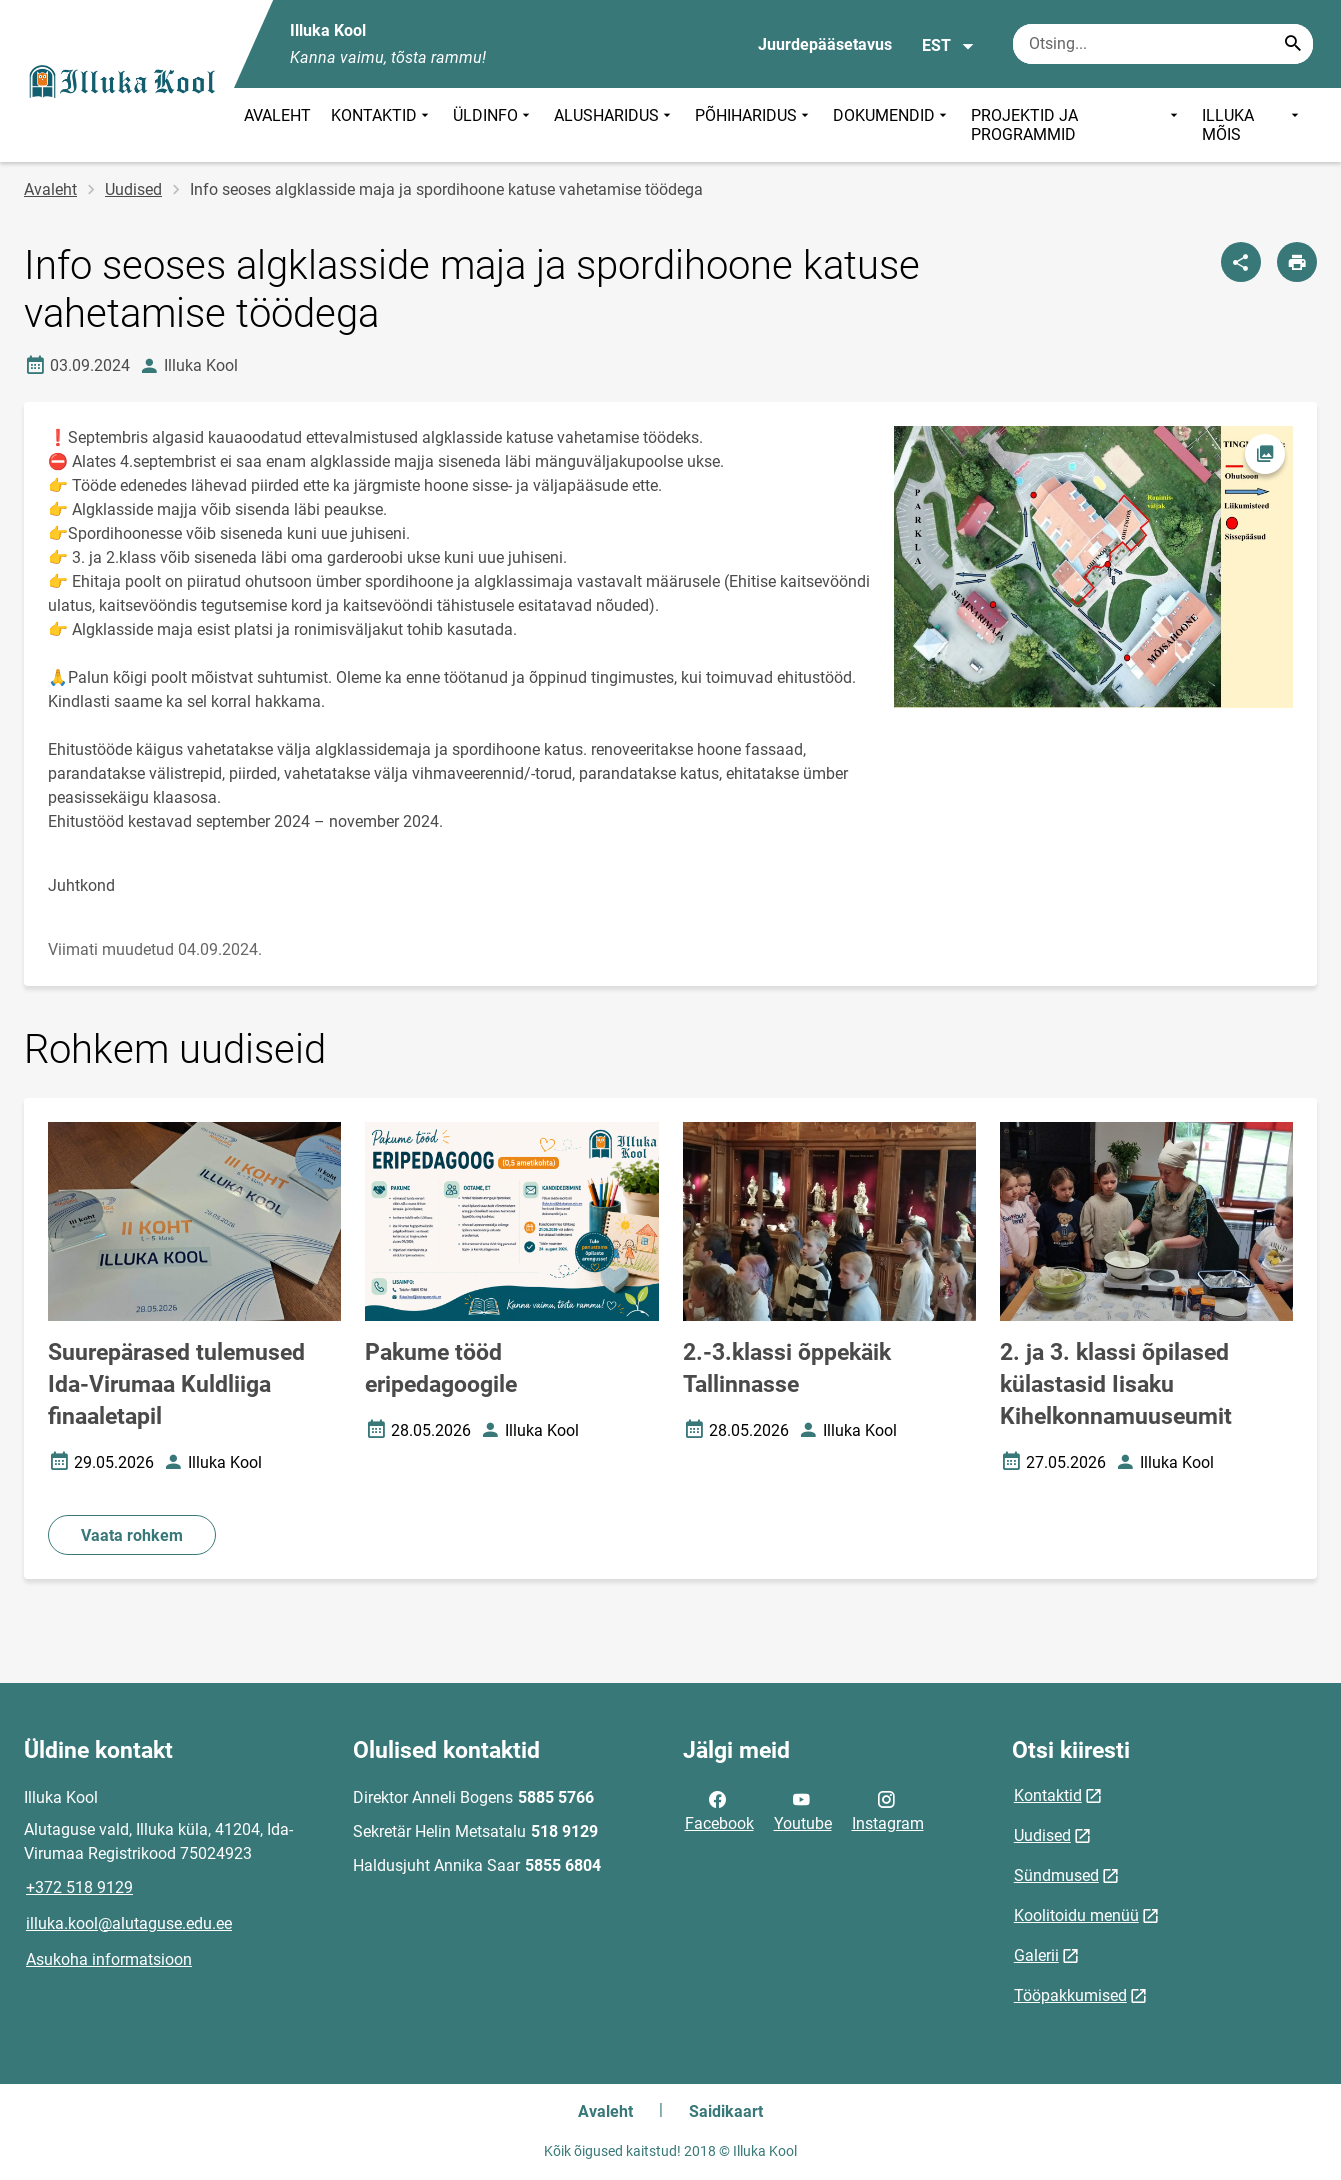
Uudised (133, 189)
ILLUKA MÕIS (1252, 125)
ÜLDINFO (493, 125)
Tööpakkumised (1070, 1995)
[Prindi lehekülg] (1297, 262)
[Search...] (1293, 44)
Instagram (888, 1810)
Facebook (719, 1810)
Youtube (803, 1810)
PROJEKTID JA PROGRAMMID (1077, 125)
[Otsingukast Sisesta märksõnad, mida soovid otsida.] (1163, 44)
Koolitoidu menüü (1076, 1915)
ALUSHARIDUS (614, 125)
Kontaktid (1048, 1795)
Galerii (1036, 1955)
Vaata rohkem (132, 1535)
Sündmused (1056, 1875)
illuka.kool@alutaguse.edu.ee (129, 1923)
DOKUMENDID (892, 125)
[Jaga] (1241, 262)
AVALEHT (277, 115)
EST (948, 46)
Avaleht (50, 189)
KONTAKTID (382, 125)
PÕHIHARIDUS (754, 125)
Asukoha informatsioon (109, 1959)
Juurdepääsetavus (825, 44)
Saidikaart (726, 2111)
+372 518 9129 (79, 1887)
